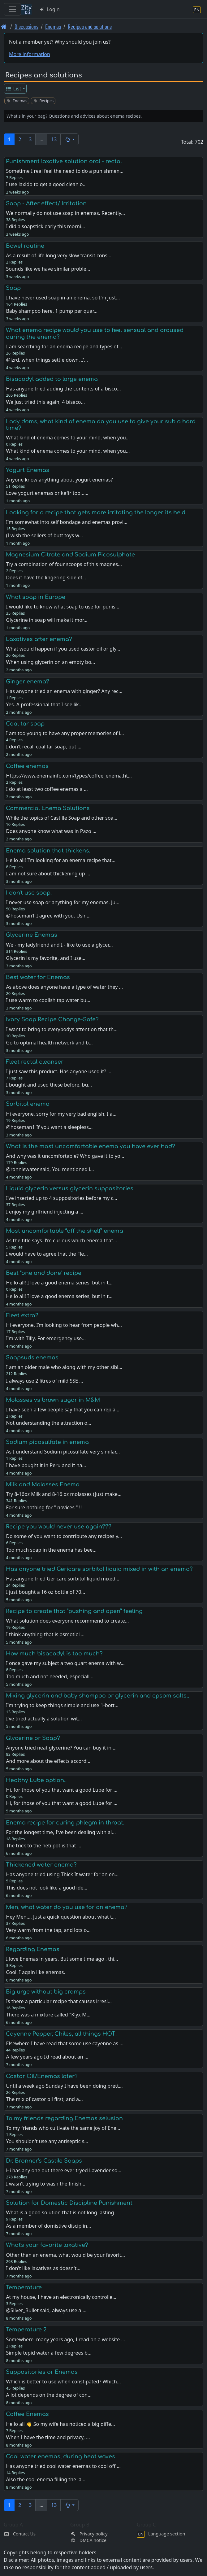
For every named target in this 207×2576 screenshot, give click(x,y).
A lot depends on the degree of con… (48, 2394)
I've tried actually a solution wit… (44, 1718)
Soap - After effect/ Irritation (46, 203)
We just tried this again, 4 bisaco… (45, 402)
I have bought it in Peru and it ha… (46, 1465)
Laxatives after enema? (39, 639)
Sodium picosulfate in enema (47, 1442)
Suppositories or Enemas (42, 2372)
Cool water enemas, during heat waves (60, 2456)
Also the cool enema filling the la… (45, 2479)
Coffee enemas (27, 766)
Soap (13, 288)
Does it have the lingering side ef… (46, 577)
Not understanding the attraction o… (48, 1422)
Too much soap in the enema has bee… (51, 1549)
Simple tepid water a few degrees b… (48, 2352)
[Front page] (4, 26)
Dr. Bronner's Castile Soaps (44, 2161)
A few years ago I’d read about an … (47, 2056)
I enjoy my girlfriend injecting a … (44, 1211)
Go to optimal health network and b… (49, 1042)
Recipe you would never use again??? (58, 1526)
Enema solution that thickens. (48, 851)
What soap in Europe (35, 597)
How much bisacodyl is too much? (54, 1653)
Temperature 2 (26, 2329)
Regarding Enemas (32, 1949)
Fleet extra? (22, 1315)
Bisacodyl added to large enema (52, 379)
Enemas (53, 26)
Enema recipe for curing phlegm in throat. (65, 1823)
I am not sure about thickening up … (48, 873)
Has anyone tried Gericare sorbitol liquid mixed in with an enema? (99, 1569)
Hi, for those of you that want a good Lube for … (61, 1803)
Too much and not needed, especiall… (49, 1676)
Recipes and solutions (90, 26)
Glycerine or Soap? (33, 1738)
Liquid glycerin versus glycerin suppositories (69, 1188)
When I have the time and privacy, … (48, 2437)
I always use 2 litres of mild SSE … (44, 1380)
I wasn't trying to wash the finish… (45, 2183)
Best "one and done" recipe (43, 1273)
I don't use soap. (29, 893)
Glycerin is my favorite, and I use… (45, 958)
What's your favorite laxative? (47, 2245)
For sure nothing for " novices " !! (44, 1507)
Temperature (24, 2287)
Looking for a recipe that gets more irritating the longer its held (95, 512)
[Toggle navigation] (12, 9)
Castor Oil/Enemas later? (42, 2076)
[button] (69, 139)
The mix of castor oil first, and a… (44, 2099)
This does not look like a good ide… (46, 1887)
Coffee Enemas (27, 2414)
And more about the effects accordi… (49, 1761)
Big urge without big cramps (46, 1992)
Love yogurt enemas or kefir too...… (47, 493)
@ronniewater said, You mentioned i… (50, 1169)
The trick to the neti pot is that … (43, 1845)
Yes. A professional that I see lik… (44, 704)
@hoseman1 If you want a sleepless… (49, 1127)
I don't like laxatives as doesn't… (43, 2268)
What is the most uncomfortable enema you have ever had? (90, 1146)
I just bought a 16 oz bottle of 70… (45, 1592)
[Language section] (196, 9)
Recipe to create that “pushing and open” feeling (74, 1611)
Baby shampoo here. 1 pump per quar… (51, 310)
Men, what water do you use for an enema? (66, 1907)
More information (29, 54)
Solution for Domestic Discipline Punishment (69, 2203)
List (13, 88)
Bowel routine (25, 246)
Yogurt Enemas (27, 470)
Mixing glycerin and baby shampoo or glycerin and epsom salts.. (97, 1696)
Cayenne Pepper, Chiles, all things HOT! (61, 2034)
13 (54, 139)
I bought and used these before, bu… (49, 1084)
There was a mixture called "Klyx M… (48, 2014)
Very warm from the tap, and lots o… (48, 1930)
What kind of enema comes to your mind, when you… (68, 450)
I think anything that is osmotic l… (45, 1634)
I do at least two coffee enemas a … (47, 789)
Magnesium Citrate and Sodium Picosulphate (70, 554)
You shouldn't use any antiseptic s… (47, 2141)
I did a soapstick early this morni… (45, 226)
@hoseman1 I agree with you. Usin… (48, 915)
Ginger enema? (27, 681)
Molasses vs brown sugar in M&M (53, 1400)
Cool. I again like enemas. (35, 1972)
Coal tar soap (25, 724)
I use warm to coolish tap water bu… (48, 1000)
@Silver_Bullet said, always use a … (46, 2310)
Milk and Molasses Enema (43, 1484)
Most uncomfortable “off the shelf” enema (64, 1231)
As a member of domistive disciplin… (48, 2225)
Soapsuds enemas (32, 1357)
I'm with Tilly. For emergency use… (46, 1338)
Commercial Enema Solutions (48, 808)
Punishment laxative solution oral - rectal (64, 161)
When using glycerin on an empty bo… (50, 662)
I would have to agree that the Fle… (47, 1253)
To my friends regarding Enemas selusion (64, 2118)
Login (49, 9)
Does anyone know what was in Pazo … (51, 831)
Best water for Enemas (38, 977)
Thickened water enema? (41, 1865)
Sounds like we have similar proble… (48, 268)
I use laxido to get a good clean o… (46, 184)
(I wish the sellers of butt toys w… (44, 535)
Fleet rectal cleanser (34, 1062)
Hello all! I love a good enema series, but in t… (59, 1296)
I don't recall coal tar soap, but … (43, 746)
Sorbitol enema (28, 1104)
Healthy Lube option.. (36, 1780)
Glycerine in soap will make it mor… (46, 620)
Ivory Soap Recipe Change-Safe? (52, 1019)
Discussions (26, 26)
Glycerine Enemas (31, 935)
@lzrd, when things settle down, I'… (47, 359)
